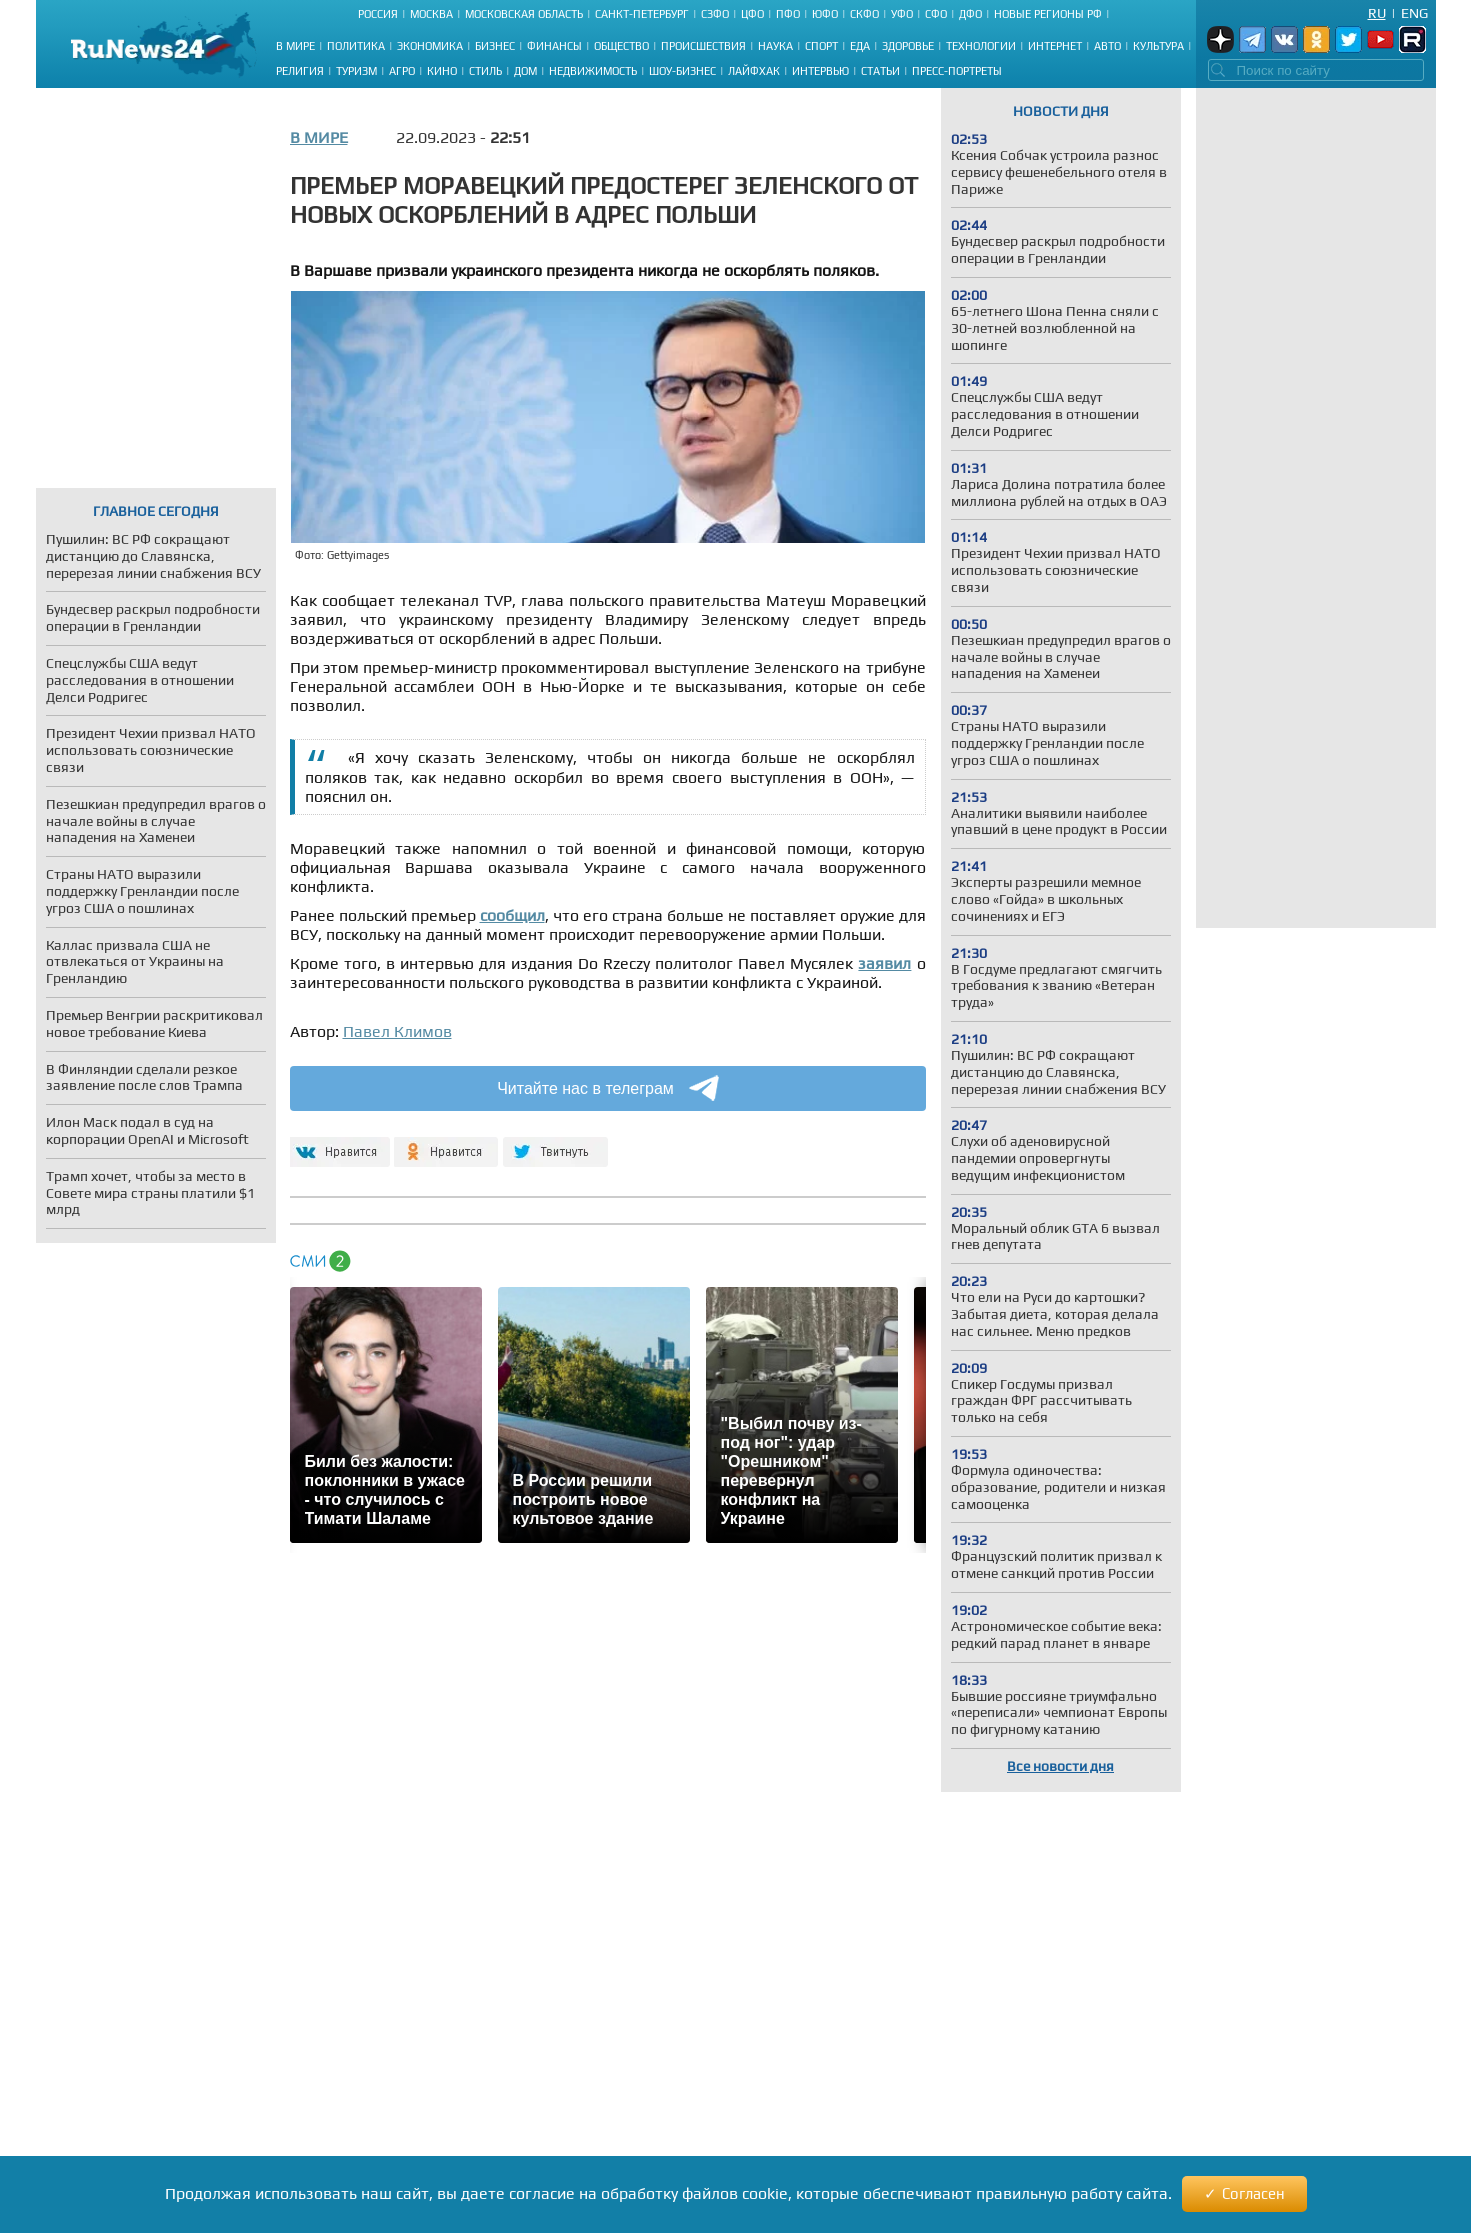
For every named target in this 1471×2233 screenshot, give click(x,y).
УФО (902, 14)
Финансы (554, 46)
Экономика (430, 46)
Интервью (820, 71)
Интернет (1055, 46)
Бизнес (495, 46)
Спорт (821, 46)
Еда (860, 46)
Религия (300, 71)
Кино (442, 71)
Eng (1414, 13)
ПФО (788, 14)
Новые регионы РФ (1048, 14)
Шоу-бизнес (682, 71)
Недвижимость (593, 71)
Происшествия (703, 46)
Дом (525, 71)
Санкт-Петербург (642, 14)
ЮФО (825, 14)
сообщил (512, 915)
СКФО (864, 14)
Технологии (981, 46)
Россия (378, 14)
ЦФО (752, 14)
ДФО (970, 14)
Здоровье (908, 46)
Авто (1107, 46)
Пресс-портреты (957, 71)
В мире (295, 46)
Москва (431, 14)
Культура (1158, 46)
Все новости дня (1060, 1766)
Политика (356, 46)
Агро (402, 71)
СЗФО (715, 14)
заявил (884, 963)
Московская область (524, 14)
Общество (621, 46)
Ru (1377, 13)
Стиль (485, 71)
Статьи (880, 71)
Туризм (356, 71)
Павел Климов (397, 1031)
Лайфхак (754, 71)
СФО (936, 14)
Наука (775, 46)
